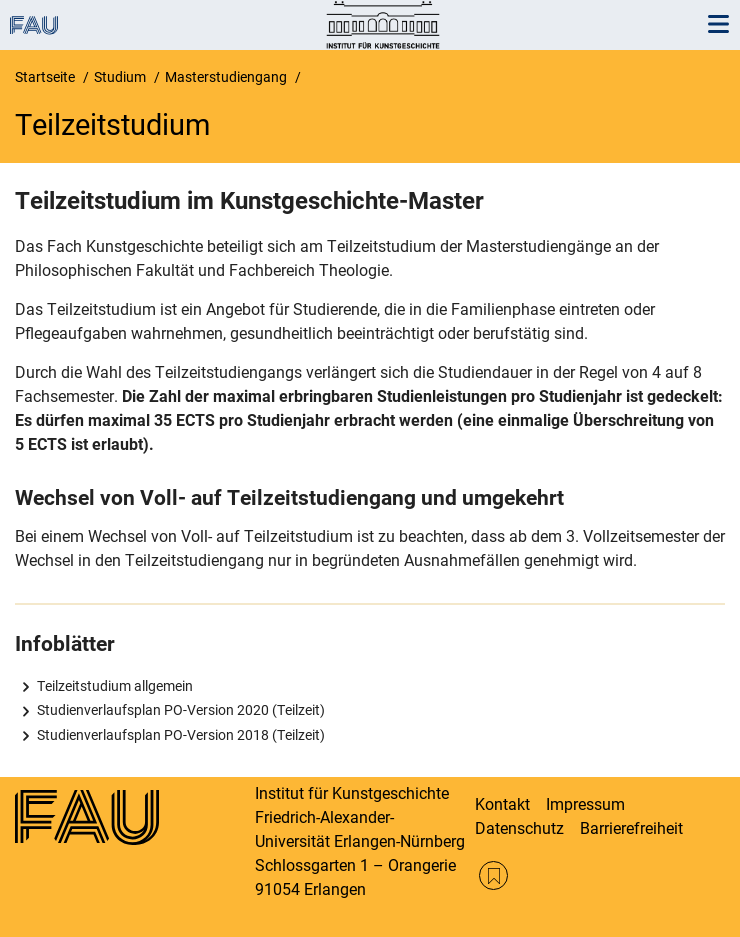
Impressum (585, 804)
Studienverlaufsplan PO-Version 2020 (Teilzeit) (181, 710)
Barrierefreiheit (631, 828)
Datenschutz (519, 828)
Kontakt (502, 804)
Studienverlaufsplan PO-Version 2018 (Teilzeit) (181, 735)
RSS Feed (493, 875)
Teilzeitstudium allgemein (115, 686)
